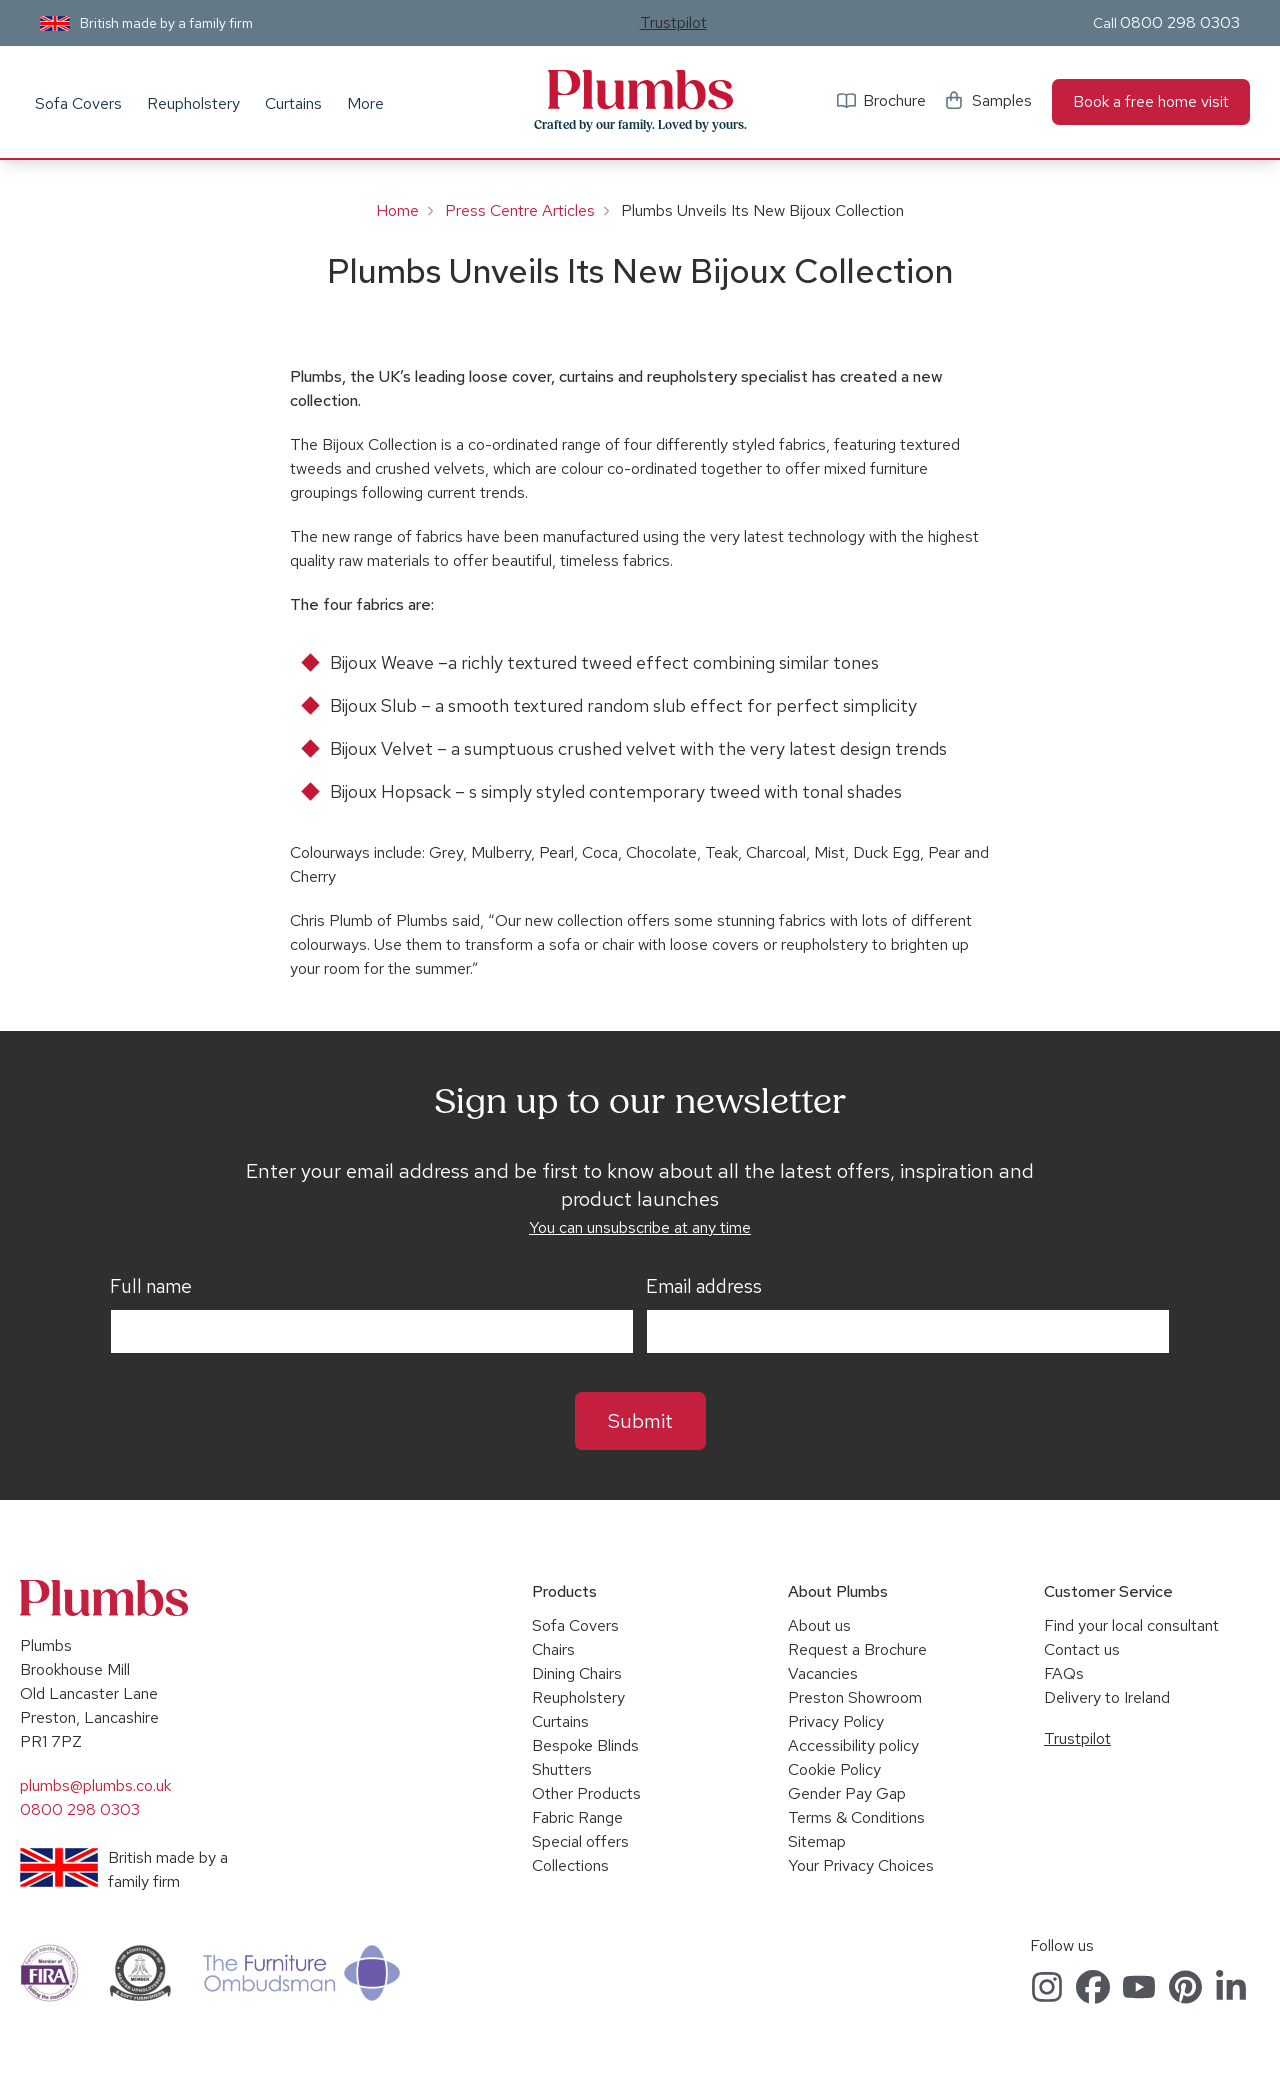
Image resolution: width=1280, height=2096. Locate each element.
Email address (704, 1287)
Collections (570, 1865)
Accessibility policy (853, 1745)
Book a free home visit (1151, 101)
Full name (151, 1287)
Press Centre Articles (520, 210)
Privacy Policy (836, 1721)
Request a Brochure (857, 1649)
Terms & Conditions (856, 1817)
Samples (1002, 100)
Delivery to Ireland (1107, 1697)
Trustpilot (673, 22)
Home (397, 210)
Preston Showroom (855, 1697)
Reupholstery (193, 103)
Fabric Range (577, 1817)
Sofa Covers (78, 103)
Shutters (562, 1769)
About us (819, 1625)
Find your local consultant (1131, 1625)
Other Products (586, 1793)
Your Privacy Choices (861, 1865)
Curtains (293, 103)
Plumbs (640, 90)
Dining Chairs (577, 1673)
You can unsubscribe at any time (640, 1227)
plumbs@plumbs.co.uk (95, 1785)
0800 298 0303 (1180, 22)
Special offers (580, 1841)
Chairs (553, 1649)
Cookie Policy (834, 1769)
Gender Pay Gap (847, 1793)
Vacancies (823, 1673)
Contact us (1082, 1649)
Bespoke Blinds (585, 1745)
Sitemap (817, 1841)
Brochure (894, 100)
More (365, 103)
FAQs (1064, 1673)
